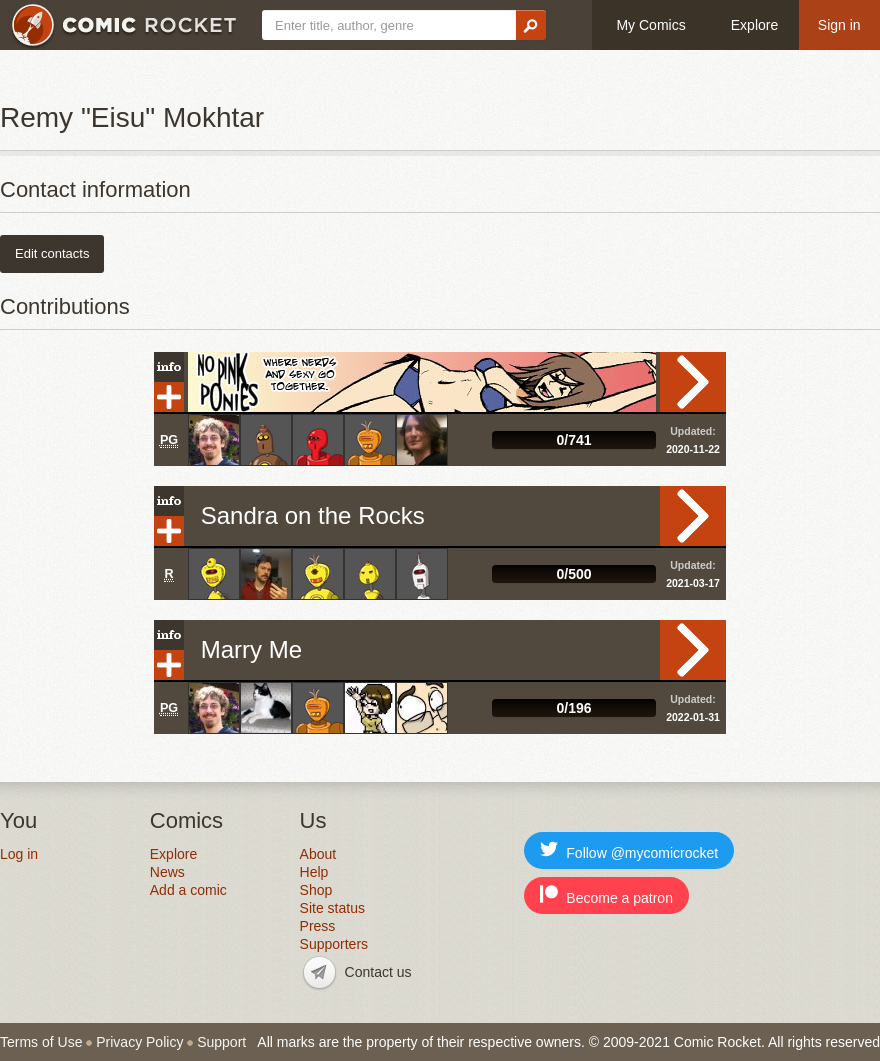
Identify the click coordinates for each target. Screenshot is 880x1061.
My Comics (650, 25)
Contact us (378, 972)
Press (318, 926)
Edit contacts (52, 253)
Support (221, 1042)
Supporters (334, 944)
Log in (19, 854)
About (318, 854)
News (167, 872)
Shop (316, 890)
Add (169, 397)
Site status (332, 908)
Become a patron (606, 895)
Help (314, 872)
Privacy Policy (139, 1042)
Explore (754, 25)
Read (693, 382)
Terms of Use (41, 1042)
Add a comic (188, 890)
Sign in (839, 25)
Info (169, 367)
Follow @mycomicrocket (629, 850)
